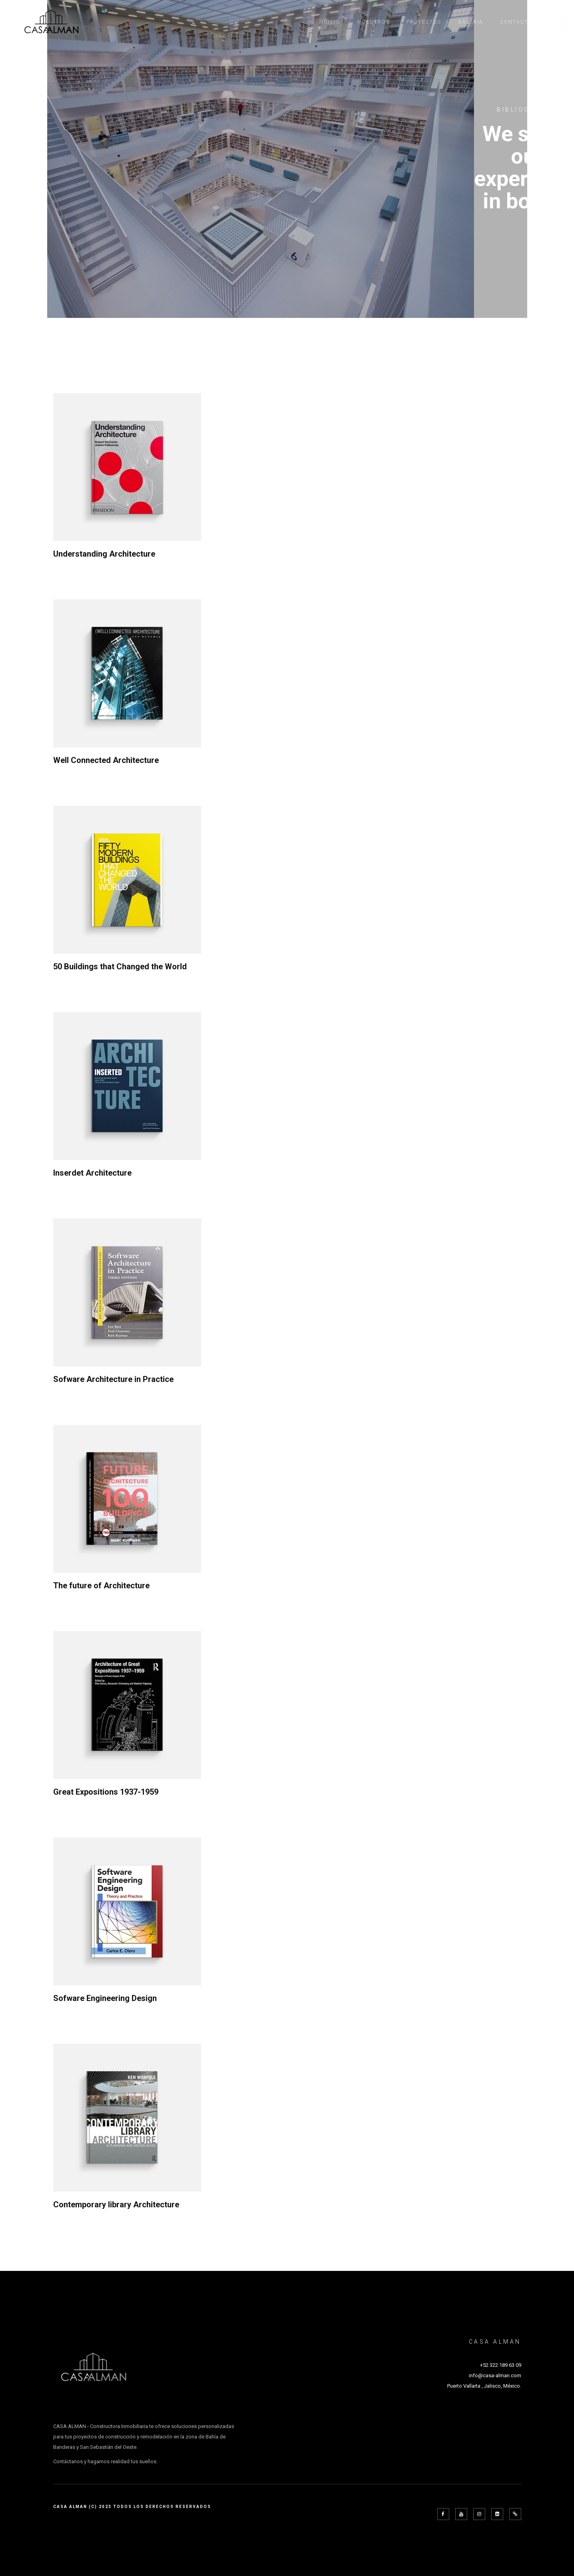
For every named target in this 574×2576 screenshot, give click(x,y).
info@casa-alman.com (495, 2375)
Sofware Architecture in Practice (113, 1379)
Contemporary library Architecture (116, 2204)
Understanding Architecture (104, 554)
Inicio (331, 22)
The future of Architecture (101, 1585)
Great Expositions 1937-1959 (105, 1792)
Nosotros (373, 22)
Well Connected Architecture (106, 760)
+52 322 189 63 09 (500, 2365)
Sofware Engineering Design (105, 1998)
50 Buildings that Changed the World (120, 966)
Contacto (516, 22)
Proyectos (423, 22)
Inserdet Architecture (92, 1173)
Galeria (470, 22)
